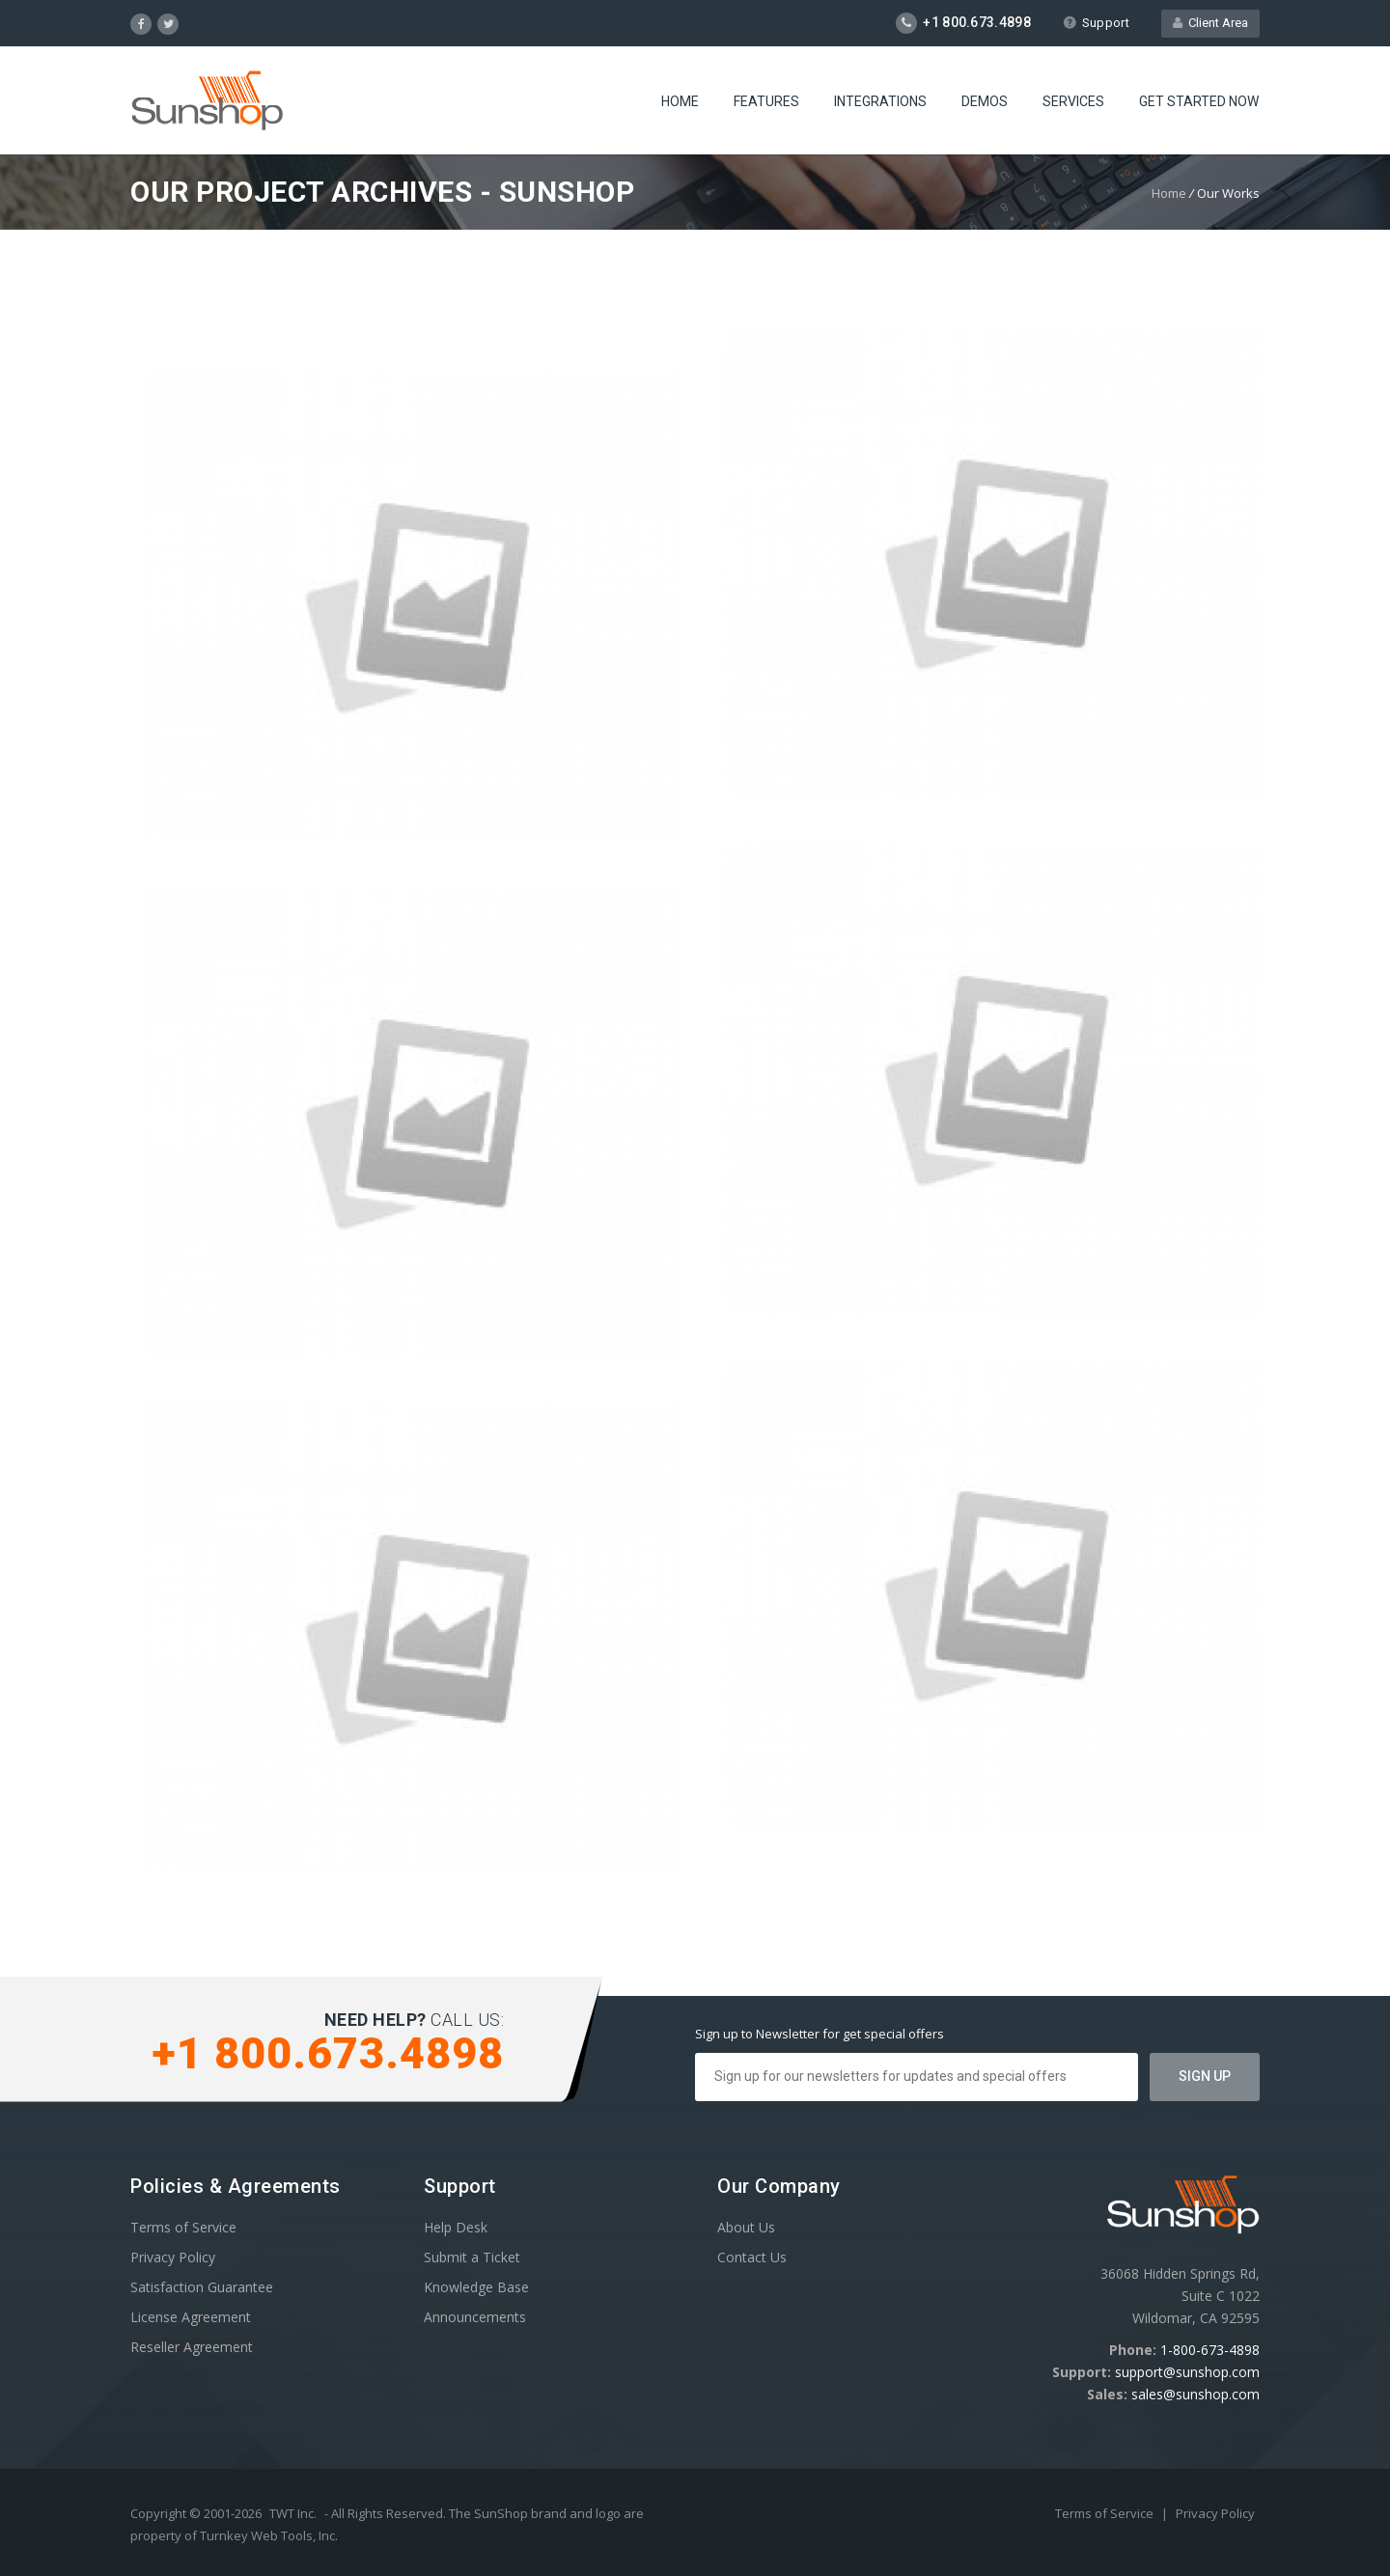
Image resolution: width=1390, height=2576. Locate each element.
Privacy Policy (172, 2257)
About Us (746, 2227)
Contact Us (752, 2257)
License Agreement (190, 2317)
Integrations (880, 101)
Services (1073, 101)
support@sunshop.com (1187, 2372)
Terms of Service (183, 2227)
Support (1096, 22)
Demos (984, 101)
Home (680, 101)
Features (766, 101)
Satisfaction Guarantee (201, 2287)
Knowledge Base (476, 2287)
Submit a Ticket (472, 2257)
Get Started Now (1199, 101)
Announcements (475, 2317)
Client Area (1210, 22)
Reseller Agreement (191, 2347)
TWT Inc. (293, 2513)
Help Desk (455, 2227)
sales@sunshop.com (1195, 2394)
